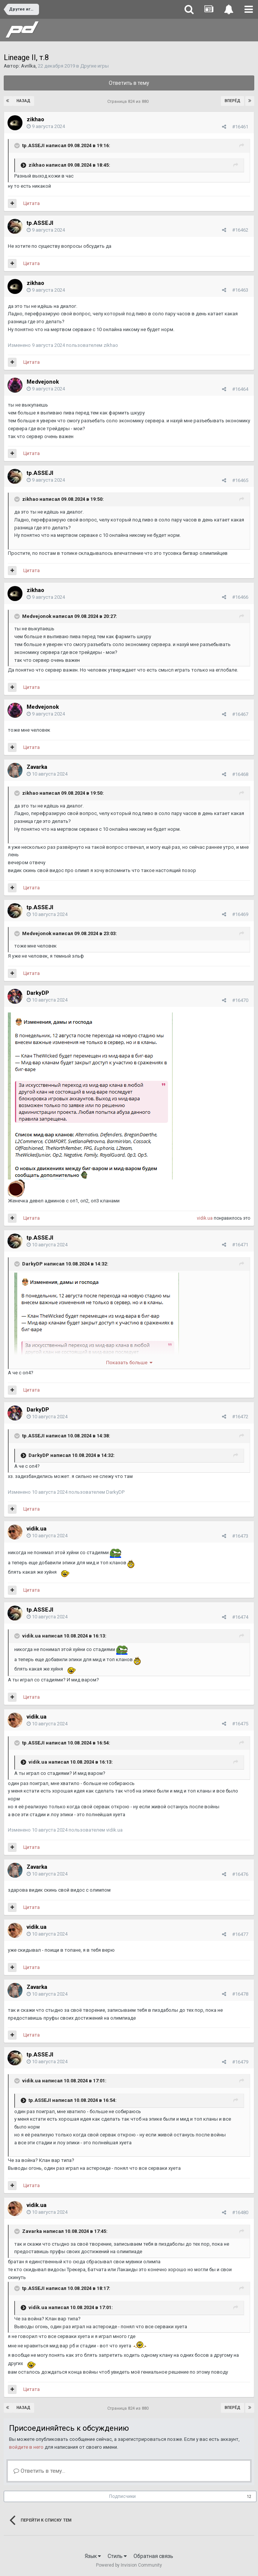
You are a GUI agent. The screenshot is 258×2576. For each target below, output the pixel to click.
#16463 (240, 290)
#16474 (240, 1617)
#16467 (240, 714)
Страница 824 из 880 (129, 101)
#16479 (240, 2062)
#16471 (240, 1244)
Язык (93, 2556)
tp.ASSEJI (33, 145)
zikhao (35, 119)
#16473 (240, 1536)
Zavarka (37, 767)
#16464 (240, 389)
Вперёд (232, 101)
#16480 (240, 2212)
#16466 (240, 597)
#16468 (240, 774)
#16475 (240, 1723)
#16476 (240, 1874)
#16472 (240, 1416)
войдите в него (26, 2447)
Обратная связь (153, 2556)
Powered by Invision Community (129, 2565)
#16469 (240, 914)
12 (249, 2497)
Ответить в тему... (39, 2471)
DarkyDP (38, 993)
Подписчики (122, 2496)
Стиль (117, 2556)
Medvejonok (43, 381)
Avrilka (28, 66)
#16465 (240, 480)
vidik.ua (205, 1218)
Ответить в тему (129, 83)
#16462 (240, 230)
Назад (23, 101)
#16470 (240, 1000)
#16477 (240, 1934)
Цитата (31, 203)
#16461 (240, 127)
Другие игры (94, 66)
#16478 (240, 1994)
